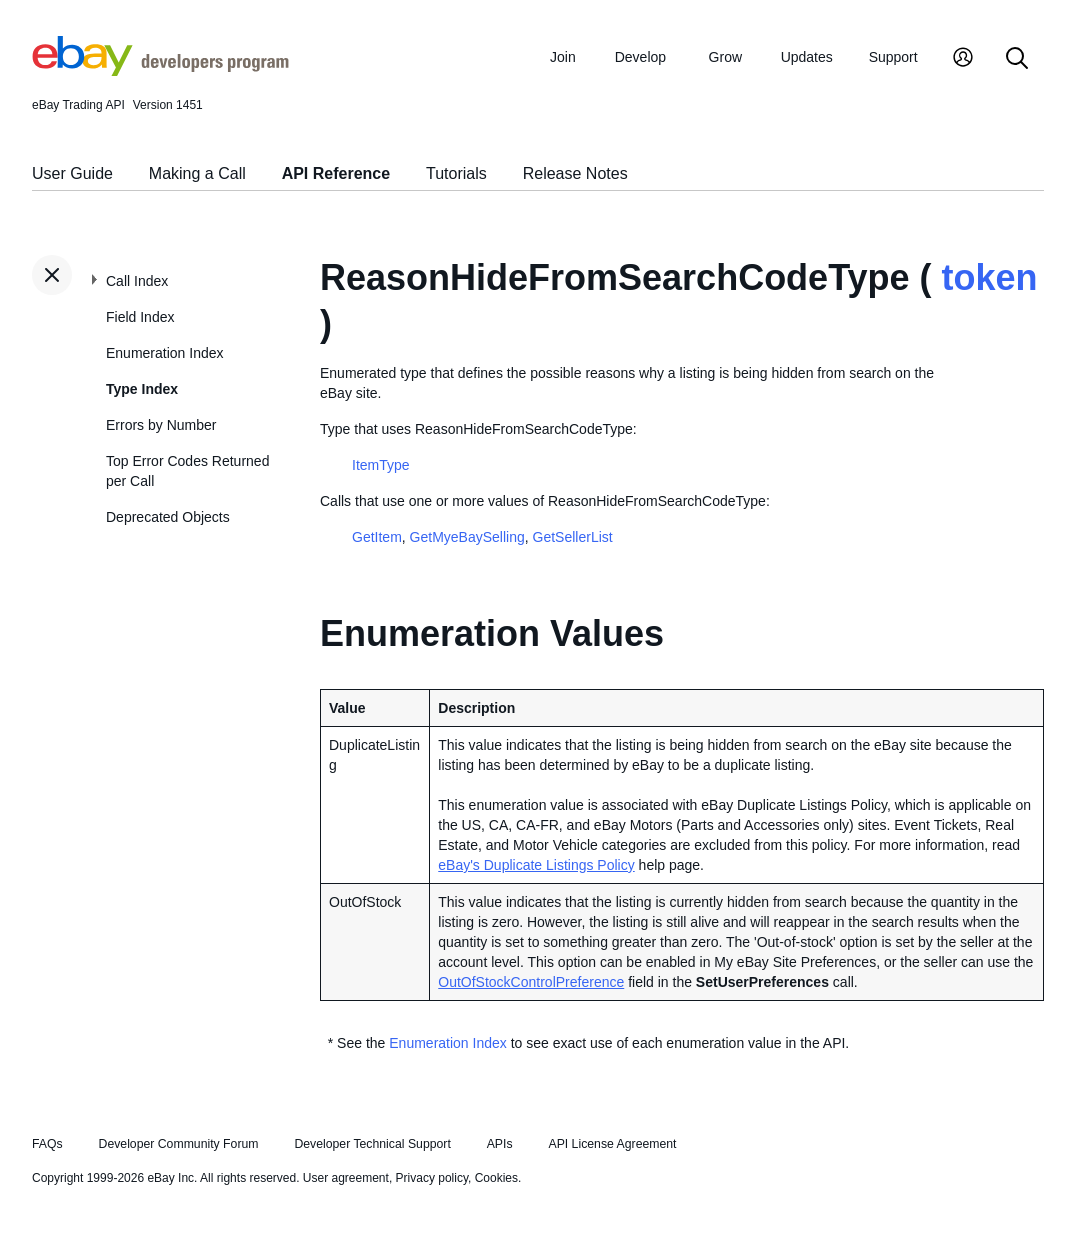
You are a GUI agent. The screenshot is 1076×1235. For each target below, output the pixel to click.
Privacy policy (432, 1178)
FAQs (47, 1144)
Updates (807, 57)
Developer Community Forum (179, 1144)
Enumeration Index (165, 353)
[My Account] (963, 59)
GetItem (377, 537)
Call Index (137, 281)
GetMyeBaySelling (467, 537)
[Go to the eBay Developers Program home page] (160, 71)
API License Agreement (612, 1144)
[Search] (1017, 59)
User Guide (72, 173)
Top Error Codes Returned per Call (187, 471)
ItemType (381, 465)
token (989, 277)
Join (563, 57)
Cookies (496, 1178)
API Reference (336, 173)
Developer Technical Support (372, 1144)
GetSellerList (573, 537)
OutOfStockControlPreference (531, 982)
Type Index (142, 389)
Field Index (140, 317)
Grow (725, 57)
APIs (500, 1144)
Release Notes (575, 173)
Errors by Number (161, 425)
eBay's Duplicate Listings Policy (536, 865)
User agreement (346, 1178)
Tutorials (456, 173)
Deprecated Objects (168, 517)
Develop (640, 57)
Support (893, 57)
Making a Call (197, 173)
